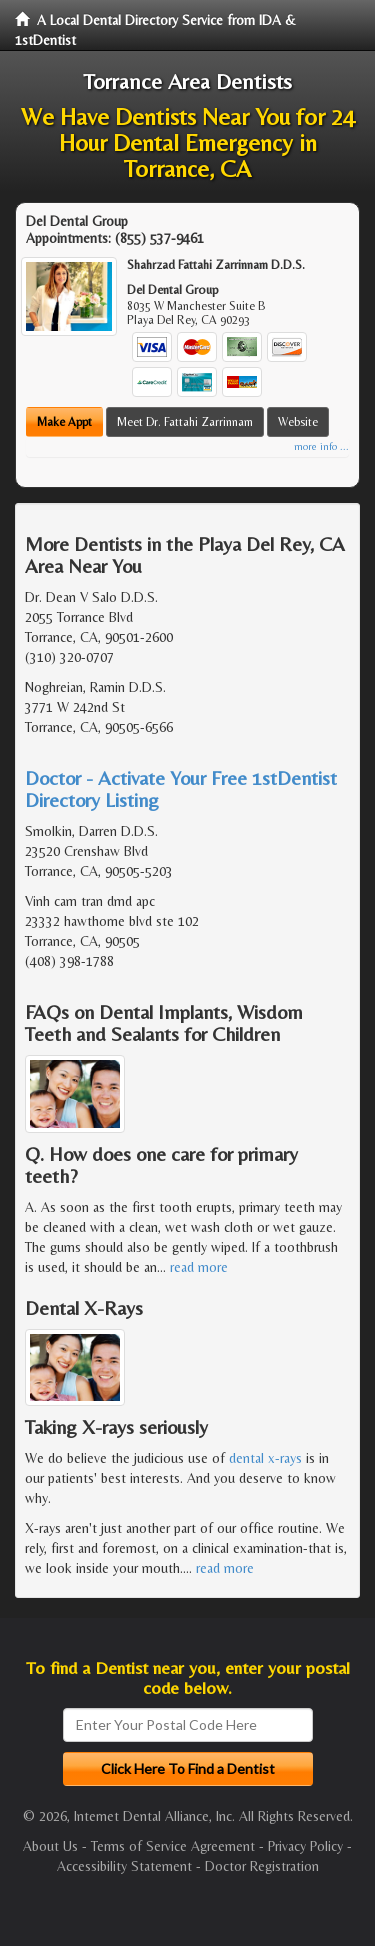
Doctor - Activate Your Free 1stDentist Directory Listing (181, 788)
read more (199, 1267)
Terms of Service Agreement (173, 1846)
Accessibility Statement (124, 1866)
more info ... (321, 446)
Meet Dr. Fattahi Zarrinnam (185, 422)
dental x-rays (265, 1458)
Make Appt (64, 422)
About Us (50, 1846)
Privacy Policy (305, 1846)
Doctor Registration (262, 1866)
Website (298, 422)
